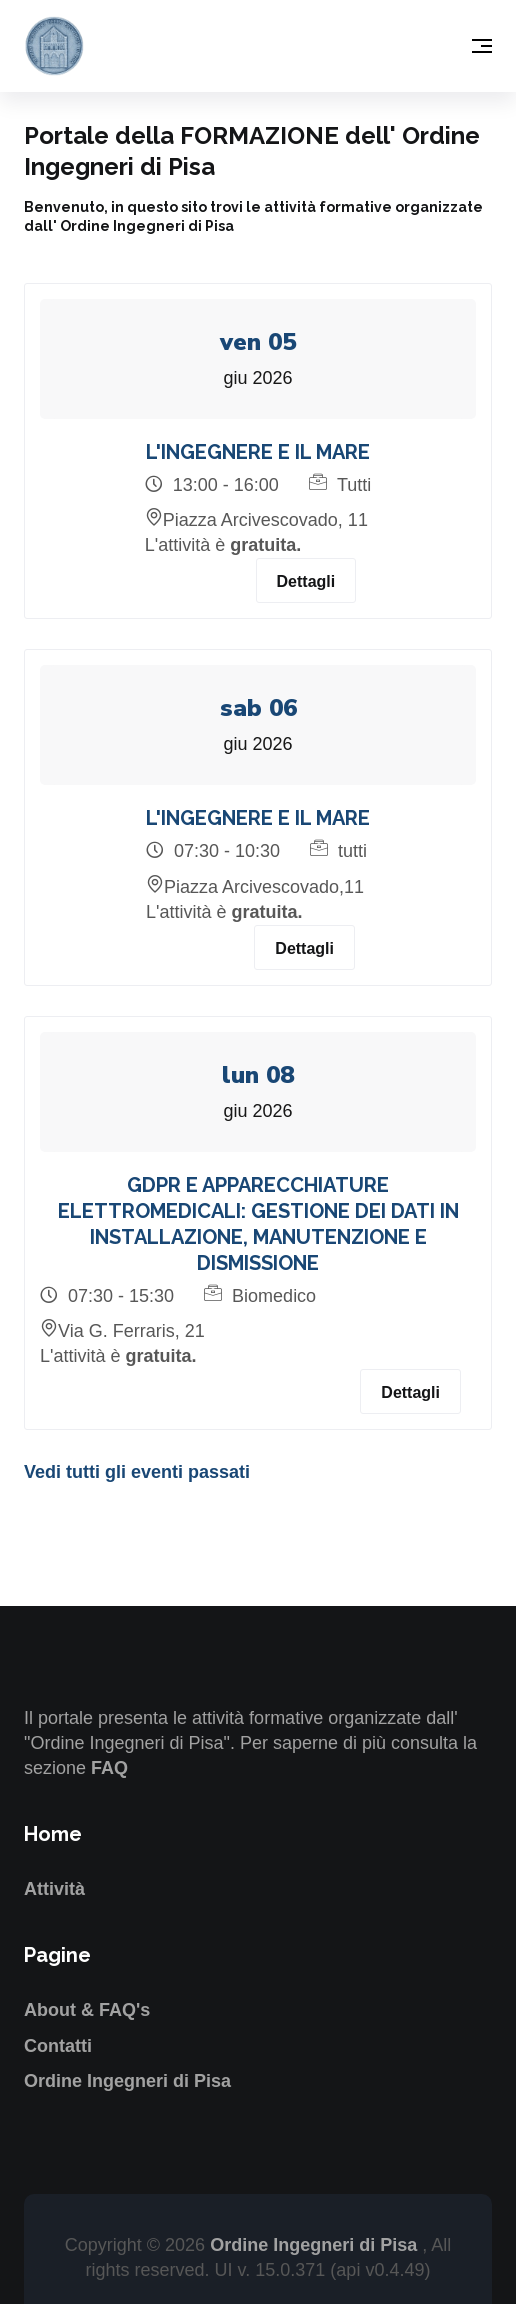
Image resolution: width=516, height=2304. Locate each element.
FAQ (109, 1768)
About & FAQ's (87, 2010)
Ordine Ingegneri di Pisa (127, 2081)
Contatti (58, 2046)
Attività (54, 1889)
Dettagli (306, 581)
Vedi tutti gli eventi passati (137, 1472)
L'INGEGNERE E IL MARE (258, 452)
